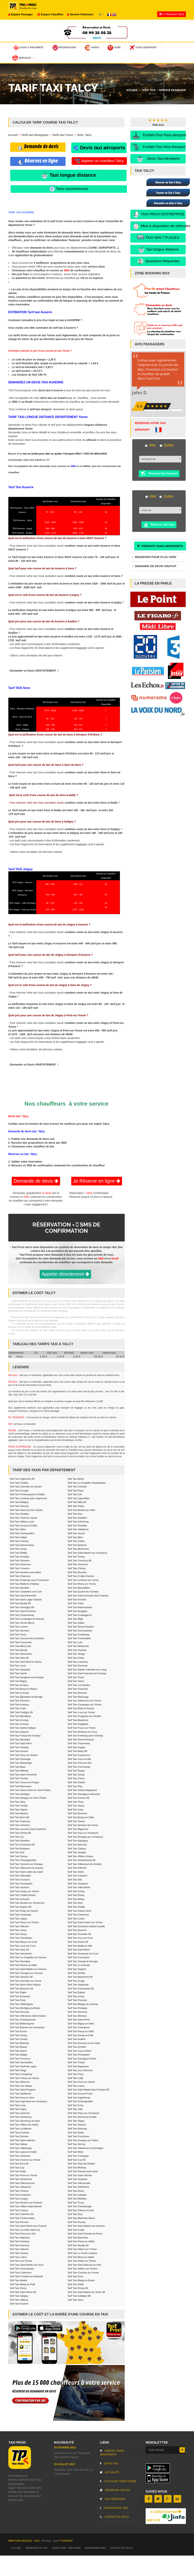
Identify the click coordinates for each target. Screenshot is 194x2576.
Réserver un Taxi (115, 2491)
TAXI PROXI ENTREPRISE (158, 215)
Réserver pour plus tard (154, 558)
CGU (37, 2542)
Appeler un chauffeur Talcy (99, 162)
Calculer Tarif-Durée (118, 2482)
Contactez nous (114, 2518)
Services (22, 59)
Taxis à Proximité (28, 48)
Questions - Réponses (66, 2549)
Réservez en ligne (38, 162)
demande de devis (41, 249)
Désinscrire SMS (114, 2509)
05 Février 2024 (65, 2448)
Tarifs (91, 48)
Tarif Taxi (148, 91)
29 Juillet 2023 (64, 2465)
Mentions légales (20, 2542)
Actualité (109, 2473)
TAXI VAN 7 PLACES (158, 239)
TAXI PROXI (66, 2542)
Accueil (132, 91)
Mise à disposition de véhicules (159, 227)
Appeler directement (65, 1275)
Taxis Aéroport (143, 48)
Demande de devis (37, 148)
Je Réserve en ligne (96, 1182)
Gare (114, 48)
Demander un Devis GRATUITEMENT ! (34, 671)
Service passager (172, 91)
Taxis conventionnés (68, 190)
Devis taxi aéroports (99, 149)
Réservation (64, 48)
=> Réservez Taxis (171, 14)
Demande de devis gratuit (154, 567)
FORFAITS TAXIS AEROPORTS (160, 547)
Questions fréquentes (158, 262)
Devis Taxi (109, 2464)
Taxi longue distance (68, 177)
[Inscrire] (182, 2451)
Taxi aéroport (113, 2500)
